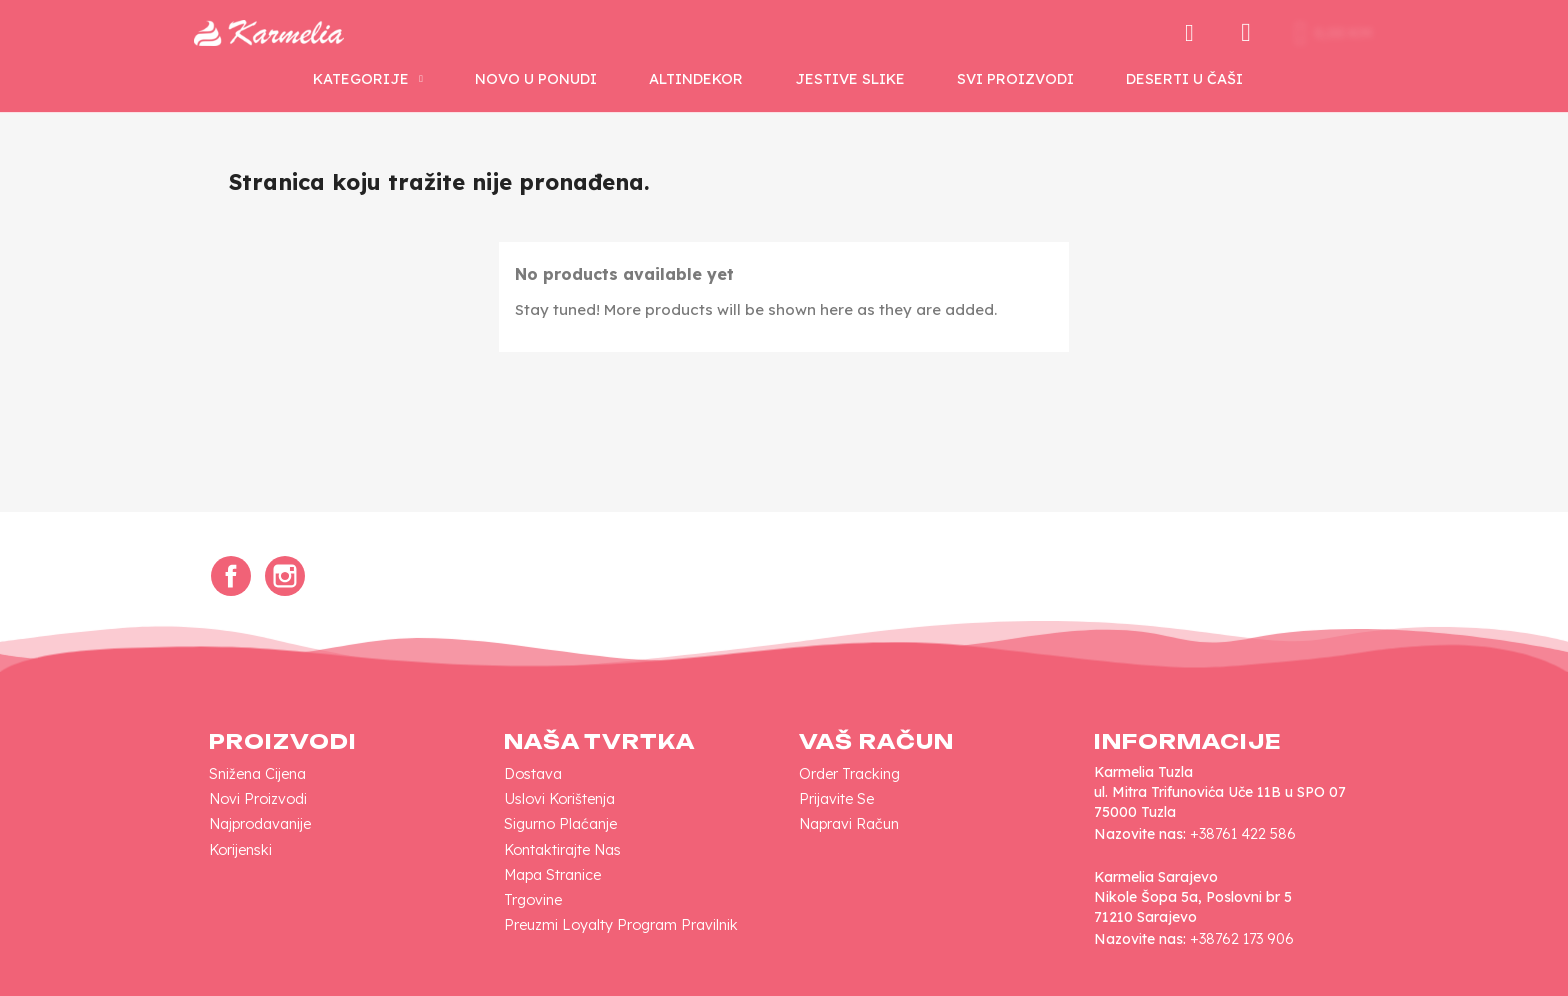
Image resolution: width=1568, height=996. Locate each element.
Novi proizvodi (258, 799)
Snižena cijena (257, 774)
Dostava (533, 774)
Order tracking (849, 774)
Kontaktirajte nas (562, 850)
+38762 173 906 (1242, 939)
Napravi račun (849, 824)
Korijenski (240, 850)
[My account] (1246, 33)
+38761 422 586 (1243, 834)
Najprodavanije (260, 824)
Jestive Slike (850, 79)
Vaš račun (876, 741)
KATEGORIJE (368, 79)
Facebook (231, 576)
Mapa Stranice (552, 875)
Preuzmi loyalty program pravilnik (621, 925)
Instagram (285, 576)
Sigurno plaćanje (560, 824)
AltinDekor (696, 79)
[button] (1189, 33)
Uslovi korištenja (559, 799)
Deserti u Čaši (1184, 79)
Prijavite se (836, 799)
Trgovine (533, 900)
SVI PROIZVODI (1015, 79)
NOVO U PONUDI (536, 79)
